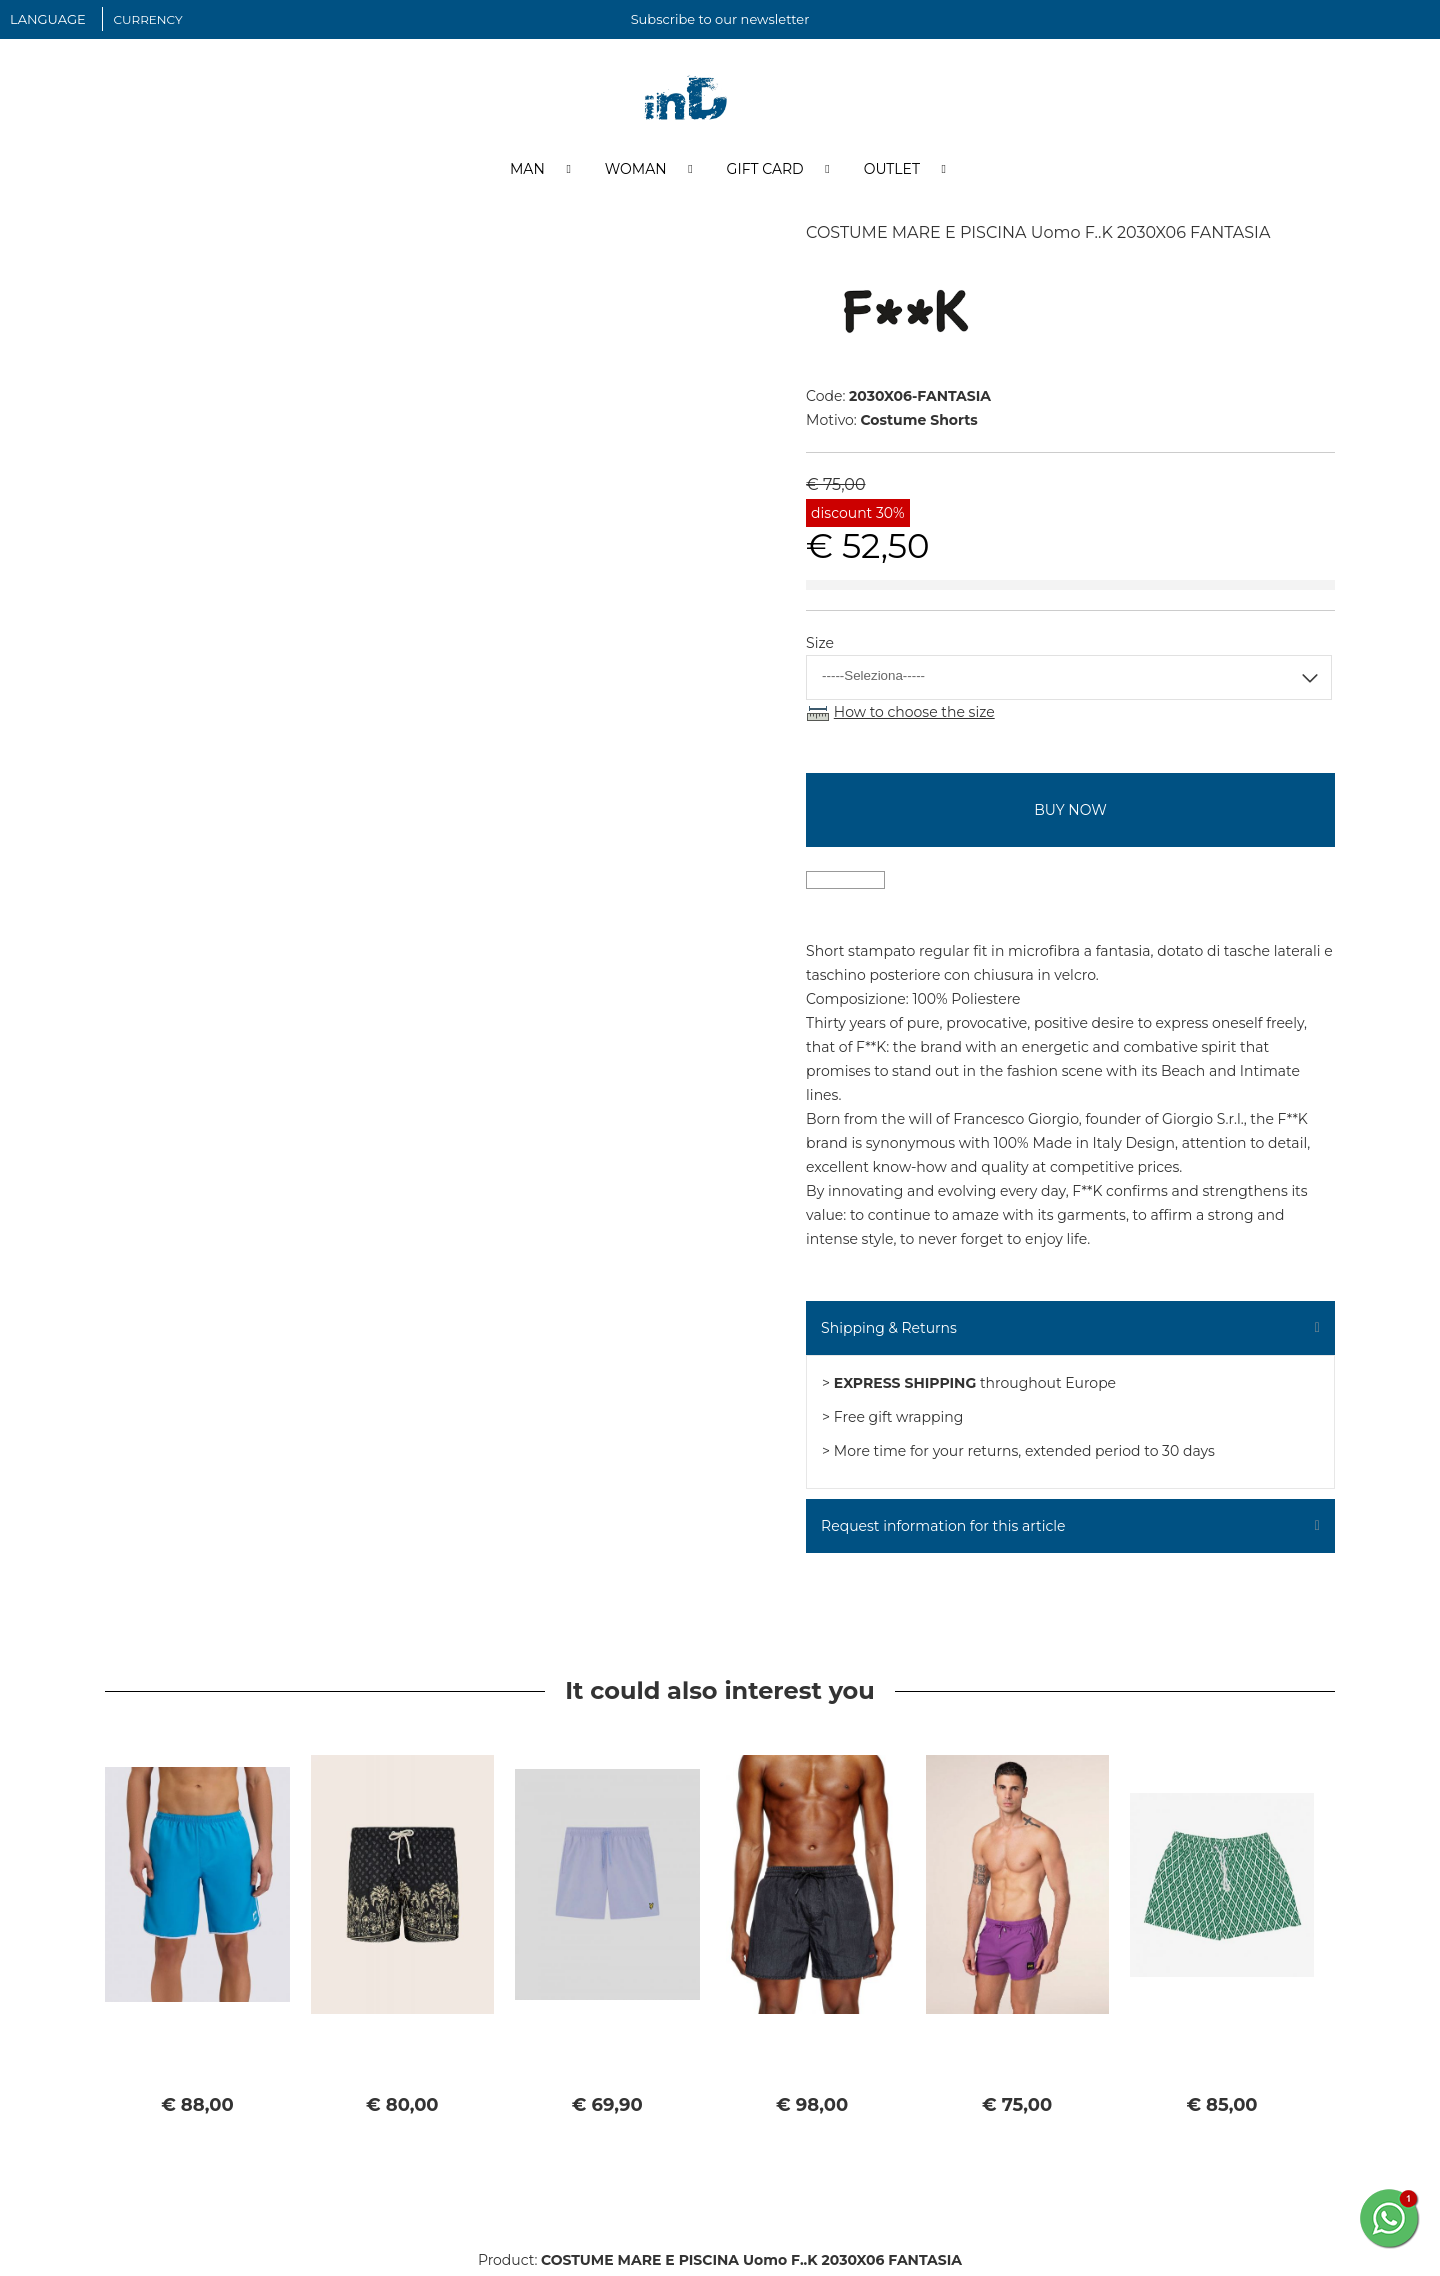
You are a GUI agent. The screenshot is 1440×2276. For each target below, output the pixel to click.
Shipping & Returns (889, 1332)
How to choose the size (914, 716)
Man (527, 173)
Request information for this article (943, 1530)
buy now (1070, 814)
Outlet (892, 173)
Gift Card (765, 173)
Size (820, 647)
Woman (636, 173)
